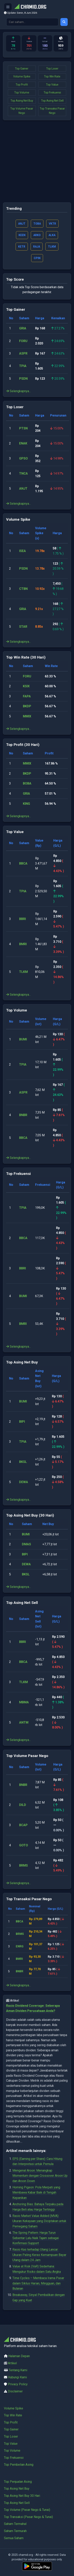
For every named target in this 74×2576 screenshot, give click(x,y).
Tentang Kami (18, 2370)
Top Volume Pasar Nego (21, 110)
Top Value (52, 84)
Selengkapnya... (18, 391)
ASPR (23, 353)
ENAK (23, 443)
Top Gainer (21, 68)
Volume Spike (21, 76)
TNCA (23, 473)
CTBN (23, 589)
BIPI (22, 1421)
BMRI (23, 944)
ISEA (22, 551)
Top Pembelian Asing (18, 2464)
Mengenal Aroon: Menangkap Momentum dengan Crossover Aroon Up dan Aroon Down (39, 2176)
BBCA (23, 863)
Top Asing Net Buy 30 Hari (22, 2496)
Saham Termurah (15, 2531)
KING (26, 804)
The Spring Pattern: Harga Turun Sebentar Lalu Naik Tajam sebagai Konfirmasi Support (35, 2238)
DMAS (26, 1544)
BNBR (23, 1115)
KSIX (26, 686)
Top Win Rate (52, 76)
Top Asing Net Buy (21, 100)
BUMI (23, 1039)
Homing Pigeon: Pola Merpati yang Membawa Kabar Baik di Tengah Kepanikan (36, 2192)
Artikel (12, 2363)
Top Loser (52, 68)
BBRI (22, 919)
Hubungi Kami (17, 2377)
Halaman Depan (19, 2356)
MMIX (27, 716)
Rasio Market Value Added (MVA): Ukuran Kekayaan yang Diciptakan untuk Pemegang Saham (39, 2221)
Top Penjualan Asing (18, 2482)
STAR (23, 626)
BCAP (23, 1825)
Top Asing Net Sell (52, 100)
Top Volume (21, 92)
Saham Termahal (15, 2524)
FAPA (27, 696)
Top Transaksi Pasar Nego (52, 110)
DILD (22, 1805)
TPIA (22, 366)
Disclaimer (15, 2391)
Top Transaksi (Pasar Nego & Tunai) (28, 2517)
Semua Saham (13, 2538)
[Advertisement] (37, 161)
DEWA (23, 1482)
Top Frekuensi (52, 92)
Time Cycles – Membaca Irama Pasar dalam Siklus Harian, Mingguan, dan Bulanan (38, 2283)
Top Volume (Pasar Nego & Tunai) (27, 2510)
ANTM (23, 1722)
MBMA (24, 1702)
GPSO (23, 458)
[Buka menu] (8, 7)
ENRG (19, 1946)
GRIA (22, 328)
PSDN (23, 378)
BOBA (27, 783)
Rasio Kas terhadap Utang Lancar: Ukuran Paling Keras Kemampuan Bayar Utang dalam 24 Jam (39, 2255)
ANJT (23, 488)
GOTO (23, 1845)
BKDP (27, 706)
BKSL (23, 1462)
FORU (23, 341)
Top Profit (22, 84)
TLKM (23, 972)
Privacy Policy (18, 2384)
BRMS (23, 1865)
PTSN (23, 428)
